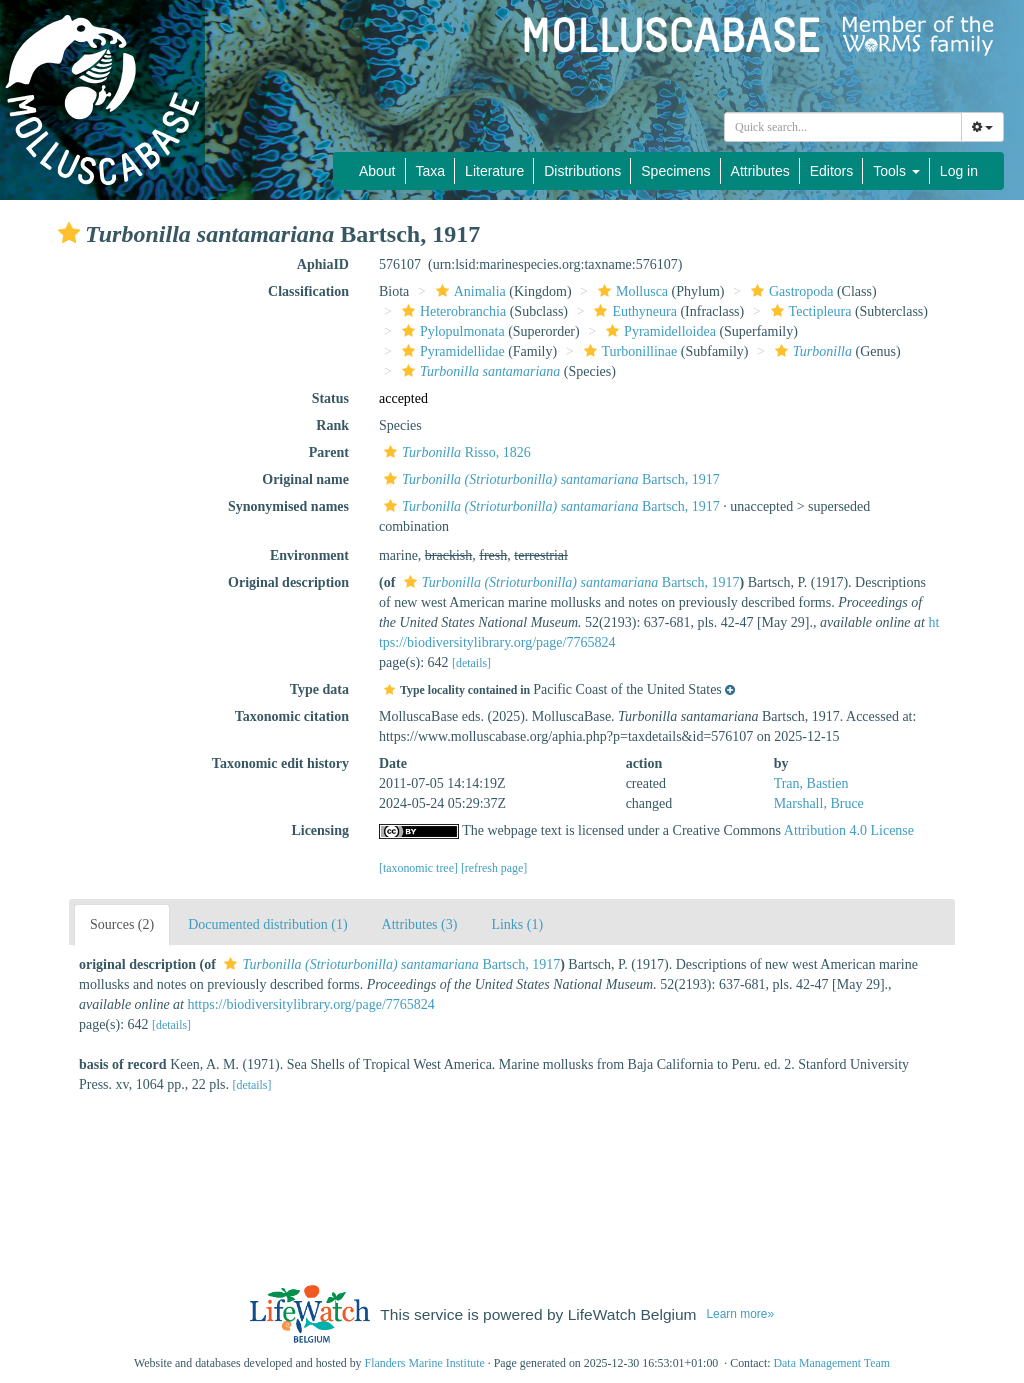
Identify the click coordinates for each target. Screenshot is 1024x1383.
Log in (959, 171)
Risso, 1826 (455, 452)
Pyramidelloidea (658, 331)
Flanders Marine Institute (425, 1363)
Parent (329, 452)
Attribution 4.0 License (849, 830)
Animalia (468, 291)
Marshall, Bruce (819, 803)
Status (330, 398)
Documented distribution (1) (267, 924)
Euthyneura (633, 311)
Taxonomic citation (292, 716)
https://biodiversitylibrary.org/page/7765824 (310, 1004)
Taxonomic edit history (280, 763)
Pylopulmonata (451, 331)
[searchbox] (846, 127)
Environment (309, 555)
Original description (288, 582)
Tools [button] (896, 171)
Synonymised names (288, 506)
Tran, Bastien (811, 783)
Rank (332, 425)
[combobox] (843, 127)
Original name (305, 479)
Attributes (760, 171)
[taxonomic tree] (418, 868)
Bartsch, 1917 (549, 479)
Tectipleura (809, 311)
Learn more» (740, 1314)
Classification (308, 291)
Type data (319, 689)
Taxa (431, 171)
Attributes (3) (420, 924)
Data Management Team (831, 1363)
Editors (832, 171)
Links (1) (517, 924)
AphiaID (323, 264)
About (377, 171)
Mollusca (630, 291)
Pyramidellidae (451, 351)
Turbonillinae (628, 351)
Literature (494, 171)
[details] (471, 663)
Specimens (675, 171)
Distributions (582, 171)
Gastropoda (790, 291)
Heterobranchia (451, 311)
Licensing (320, 830)
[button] (69, 233)
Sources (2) (122, 924)
